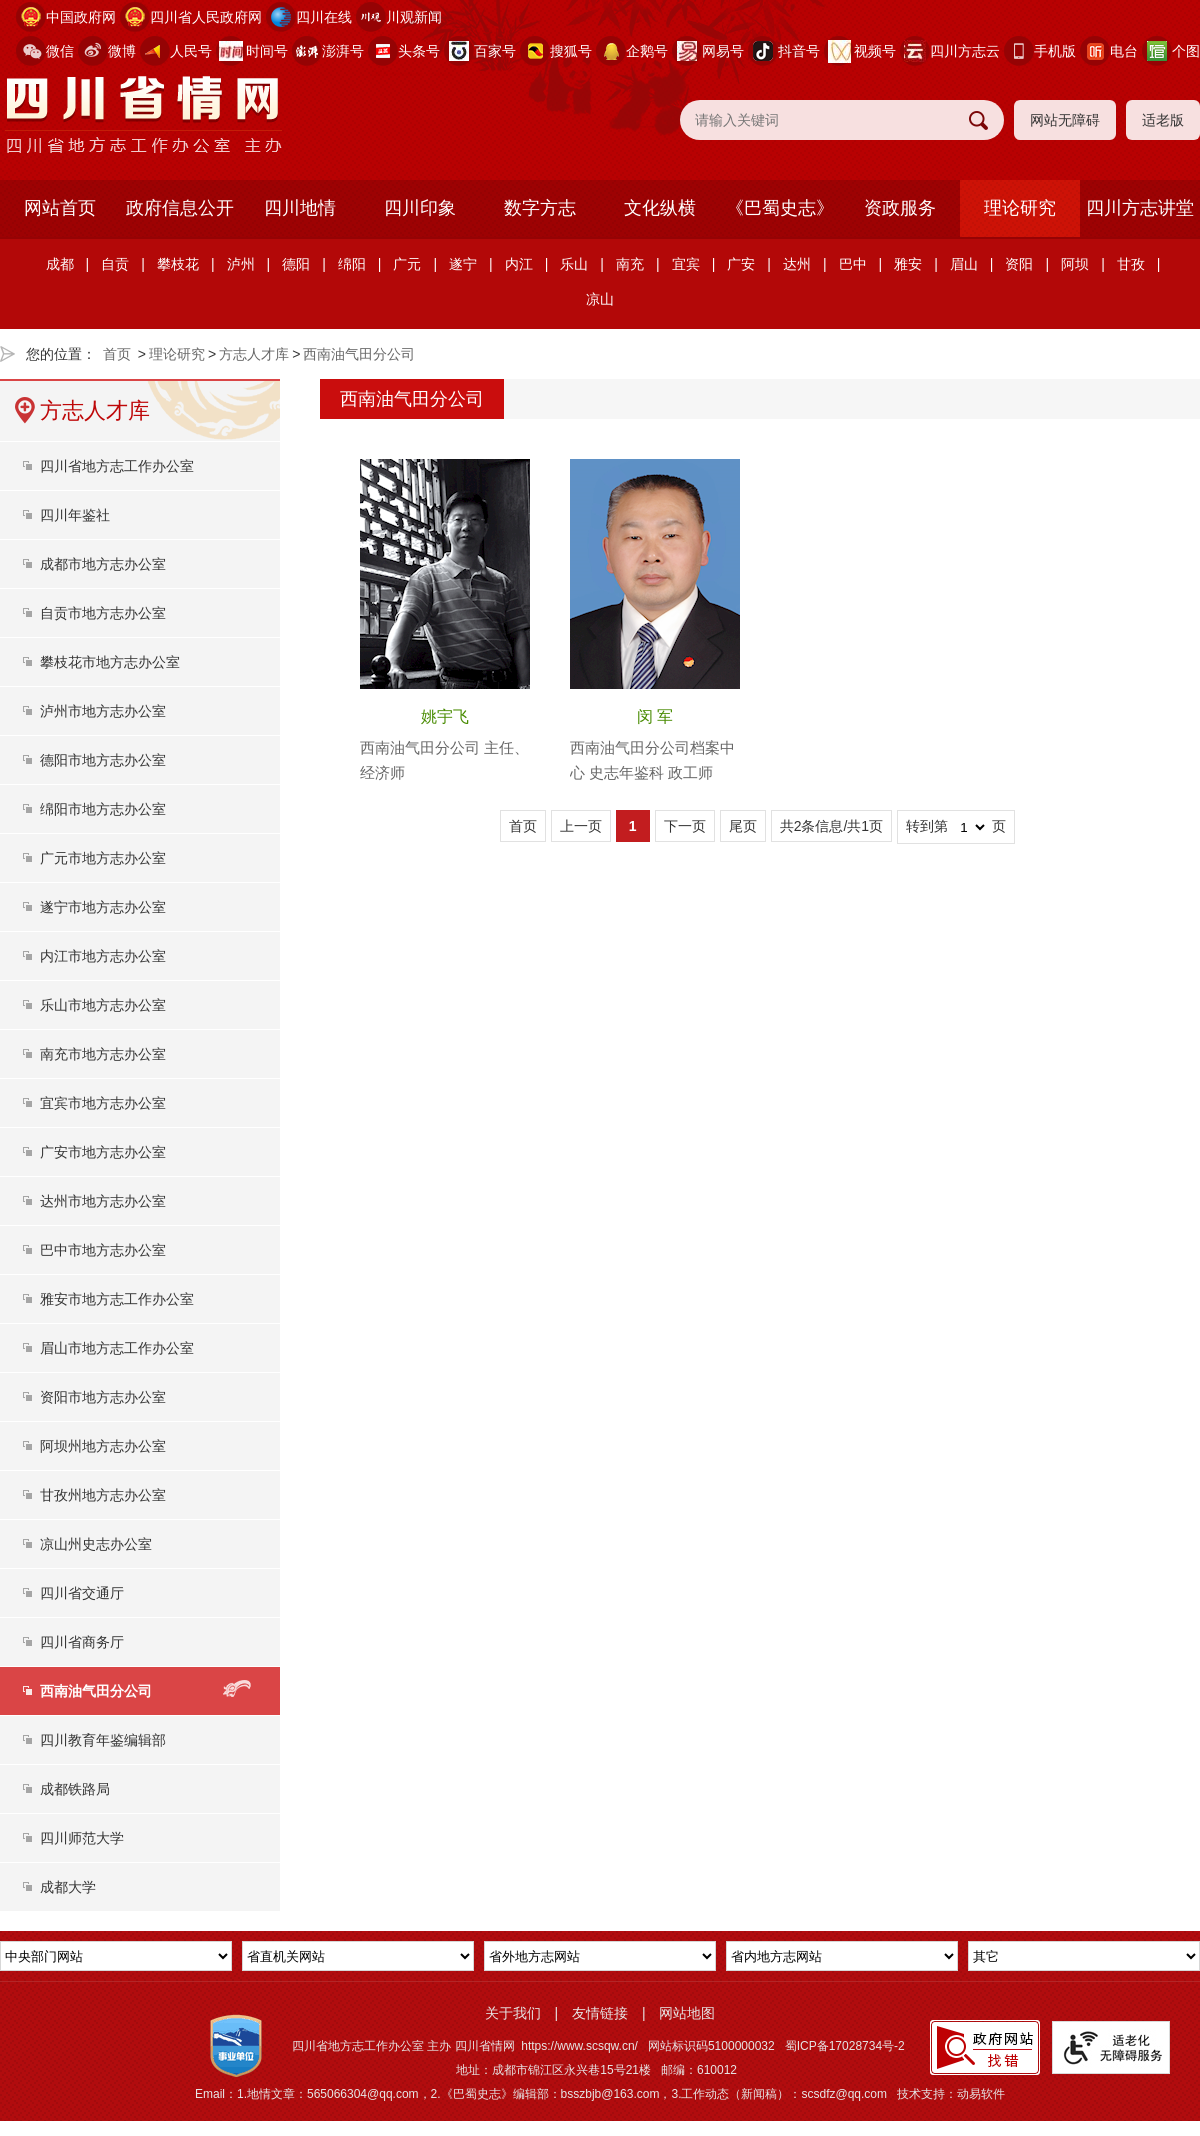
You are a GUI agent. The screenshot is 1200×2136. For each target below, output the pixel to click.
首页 (117, 354)
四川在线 (324, 17)
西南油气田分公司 (359, 354)
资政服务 (900, 208)
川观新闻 (414, 17)
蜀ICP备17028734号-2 (845, 2046)
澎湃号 (343, 51)
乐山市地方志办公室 (103, 1005)
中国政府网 (81, 17)
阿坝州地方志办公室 (103, 1446)
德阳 (296, 264)
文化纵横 (660, 208)
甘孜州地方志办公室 (103, 1495)
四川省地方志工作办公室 (117, 466)
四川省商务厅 (82, 1642)
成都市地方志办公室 (103, 564)
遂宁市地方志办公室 (103, 907)
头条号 (419, 51)
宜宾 (686, 264)
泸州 (241, 264)
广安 (741, 264)
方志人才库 (254, 354)
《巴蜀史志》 (780, 208)
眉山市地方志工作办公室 (117, 1348)
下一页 (685, 826)
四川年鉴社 (75, 515)
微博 (122, 51)
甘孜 (1131, 264)
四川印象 (420, 208)
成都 (60, 264)
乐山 (574, 264)
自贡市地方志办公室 (103, 613)
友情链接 (600, 2013)
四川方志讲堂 (1140, 208)
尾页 (743, 826)
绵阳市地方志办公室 (103, 809)
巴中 (853, 264)
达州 (797, 264)
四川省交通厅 (82, 1593)
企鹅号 (647, 51)
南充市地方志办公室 (103, 1054)
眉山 (964, 264)
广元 (407, 264)
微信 (60, 51)
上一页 (581, 826)
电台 (1124, 51)
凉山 (600, 299)
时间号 (267, 51)
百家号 (495, 51)
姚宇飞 (445, 716)
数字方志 (540, 208)
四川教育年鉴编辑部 (103, 1740)
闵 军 (655, 716)
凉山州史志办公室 (96, 1544)
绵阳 (352, 264)
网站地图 (687, 2013)
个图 (1186, 51)
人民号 (191, 51)
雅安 (908, 264)
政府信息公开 (180, 208)
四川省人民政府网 (206, 17)
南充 (630, 264)
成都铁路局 (75, 1789)
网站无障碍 (1065, 120)
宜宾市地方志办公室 (103, 1103)
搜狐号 (571, 51)
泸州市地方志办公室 (103, 711)
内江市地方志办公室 (103, 956)
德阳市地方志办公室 (103, 760)
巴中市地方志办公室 (103, 1250)
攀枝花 (178, 264)
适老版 (1163, 120)
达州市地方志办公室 (103, 1201)
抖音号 (799, 51)
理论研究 (1020, 208)
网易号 (723, 51)
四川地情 (300, 208)
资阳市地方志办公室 (103, 1397)
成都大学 (68, 1887)
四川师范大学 (82, 1838)
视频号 (875, 51)
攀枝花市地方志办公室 (110, 662)
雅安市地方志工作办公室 (117, 1299)
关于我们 (513, 2013)
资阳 (1019, 264)
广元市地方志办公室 (103, 858)
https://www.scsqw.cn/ (579, 2046)
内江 (519, 264)
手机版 (1055, 51)
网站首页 (60, 208)
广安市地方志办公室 (103, 1152)
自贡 (115, 264)
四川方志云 (965, 51)
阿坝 (1075, 264)
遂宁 (463, 264)
